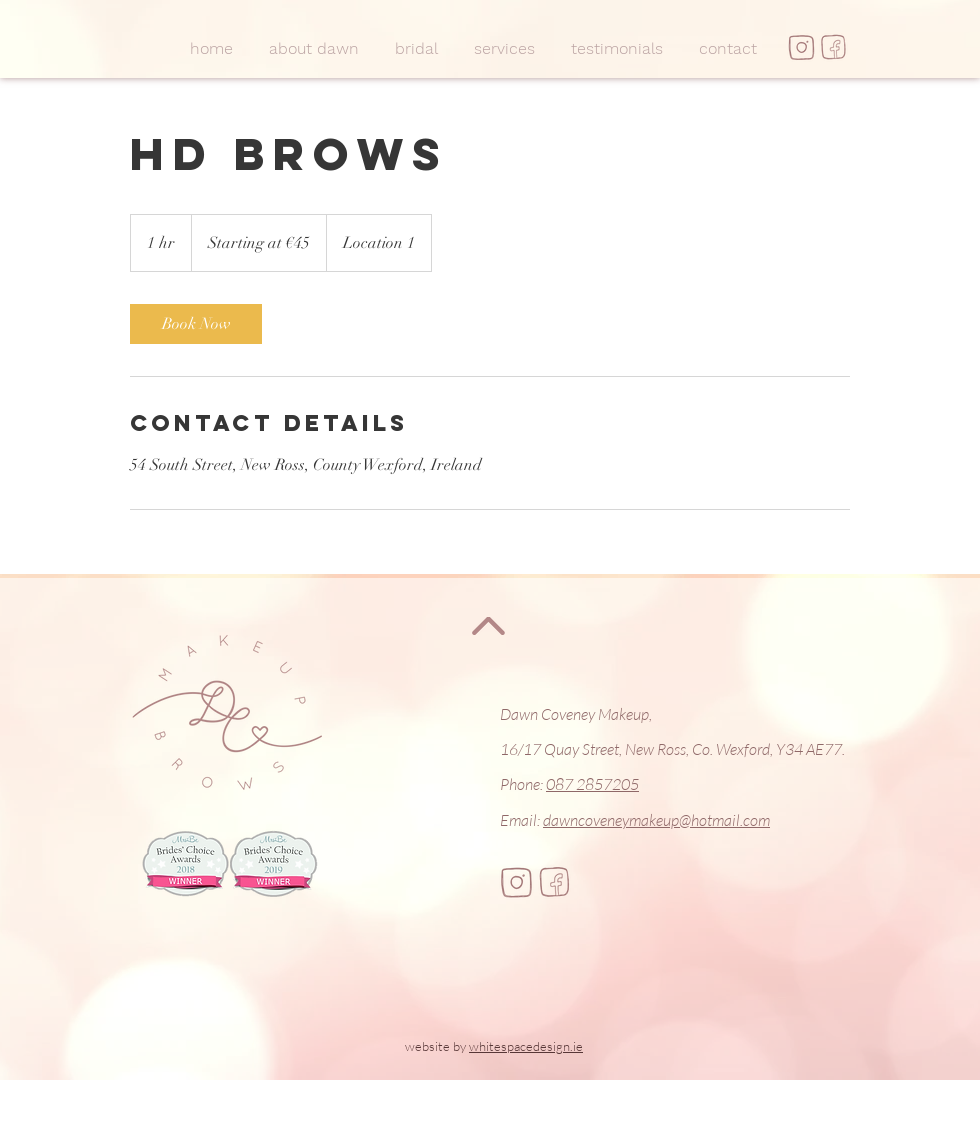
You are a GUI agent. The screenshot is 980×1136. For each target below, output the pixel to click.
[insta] (801, 47)
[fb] (833, 47)
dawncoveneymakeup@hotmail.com (656, 820)
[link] (196, 324)
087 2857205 (592, 784)
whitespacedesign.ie (526, 1046)
